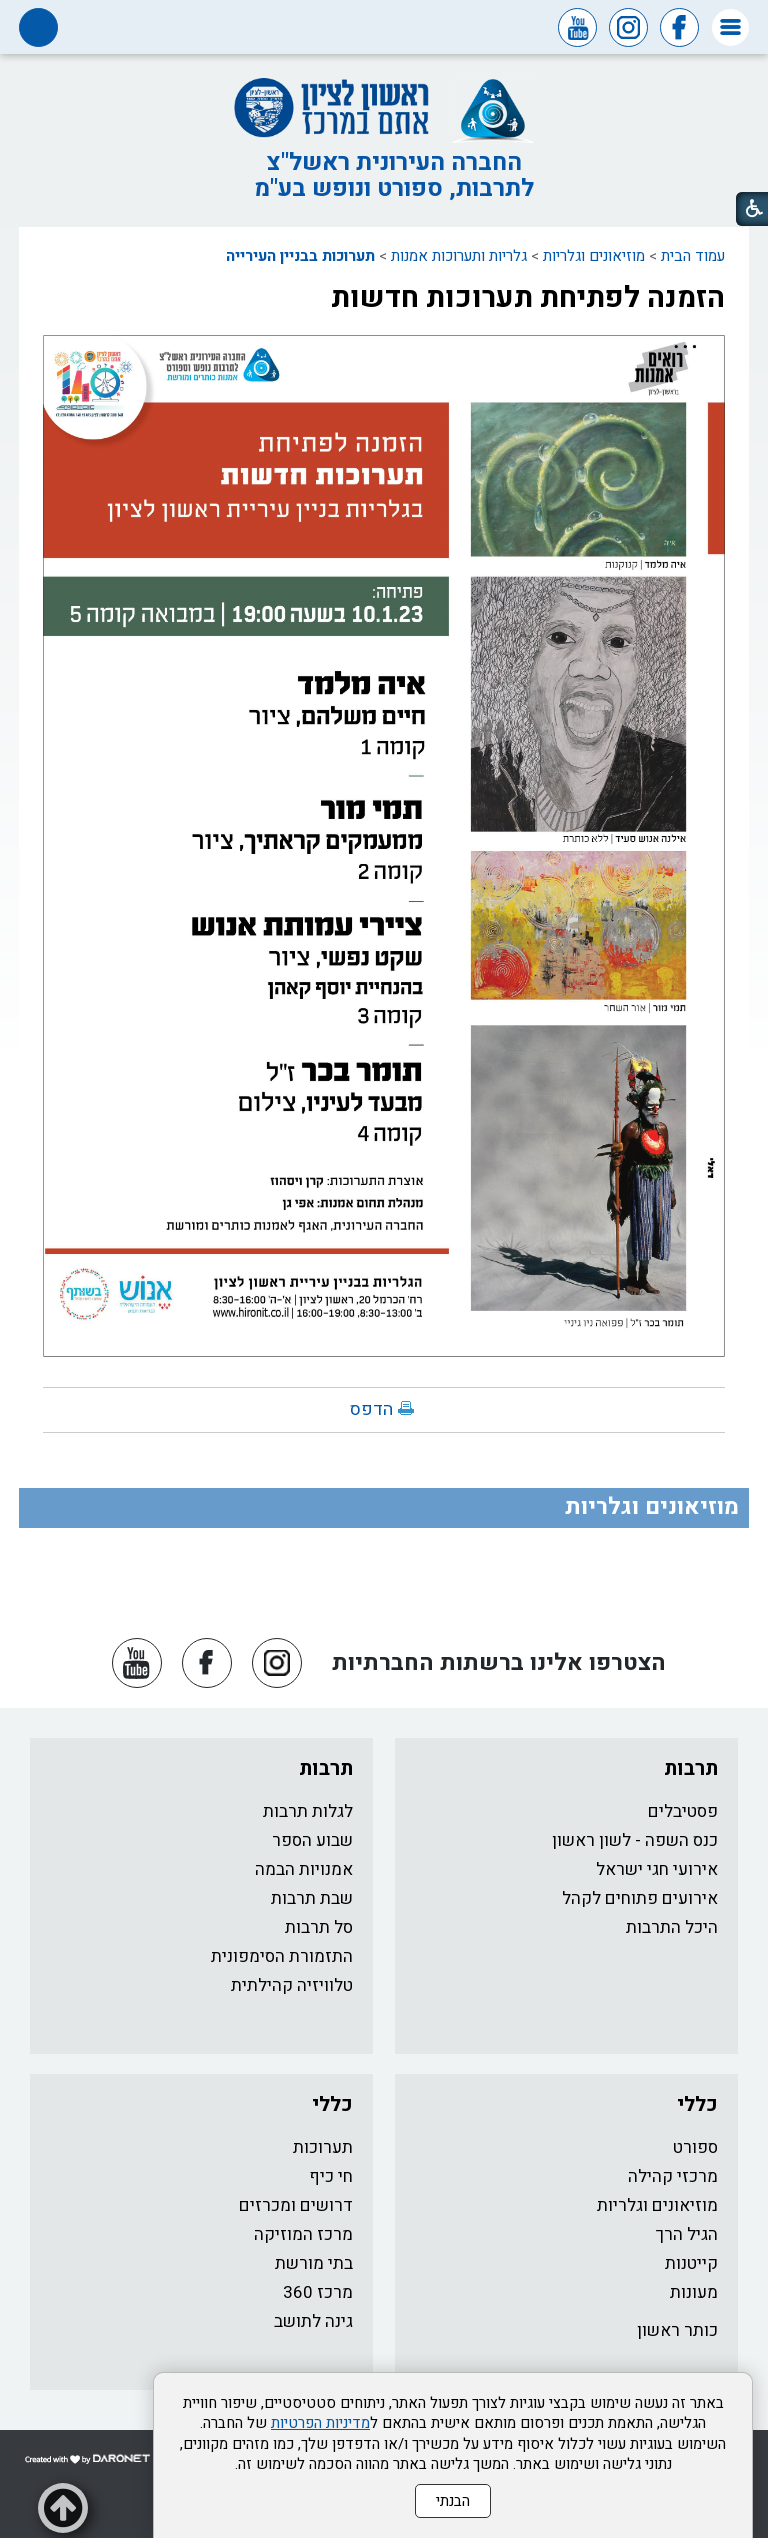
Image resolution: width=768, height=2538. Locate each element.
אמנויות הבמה (304, 1869)
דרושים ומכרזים (296, 2205)
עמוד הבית (693, 256)
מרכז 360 (318, 2292)
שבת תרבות (312, 1898)
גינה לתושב (313, 2321)
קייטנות (691, 2263)
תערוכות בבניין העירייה (300, 256)
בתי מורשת (314, 2263)
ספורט (695, 2147)
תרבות (691, 1768)
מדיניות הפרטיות (320, 2423)
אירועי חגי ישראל (657, 1869)
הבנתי (453, 2501)
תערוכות (323, 2147)
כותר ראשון (677, 2330)
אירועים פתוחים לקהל (640, 1898)
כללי (697, 2104)
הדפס (371, 1409)
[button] (730, 27)
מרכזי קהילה (673, 2176)
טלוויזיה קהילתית (292, 1985)
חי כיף (331, 2176)
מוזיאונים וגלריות (594, 256)
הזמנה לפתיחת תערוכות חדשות (528, 298)
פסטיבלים (683, 1811)
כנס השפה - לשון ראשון (635, 1840)
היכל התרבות (672, 1927)
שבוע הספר (312, 1840)
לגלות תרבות (308, 1811)
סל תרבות (319, 1927)
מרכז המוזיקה (303, 2234)
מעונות (694, 2292)
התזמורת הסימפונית (282, 1956)
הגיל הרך (687, 2234)
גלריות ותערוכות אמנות (459, 256)
